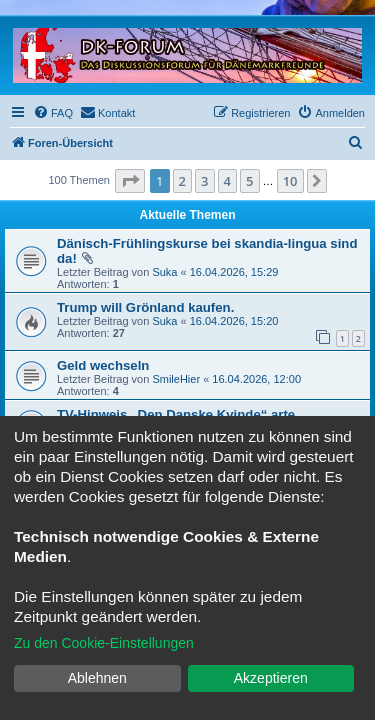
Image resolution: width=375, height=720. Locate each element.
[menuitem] (53, 113)
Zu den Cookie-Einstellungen (104, 643)
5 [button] (249, 181)
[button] (130, 181)
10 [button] (290, 181)
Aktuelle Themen (187, 215)
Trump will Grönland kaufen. (145, 307)
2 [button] (182, 181)
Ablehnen (97, 678)
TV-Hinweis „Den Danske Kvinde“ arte (176, 414)
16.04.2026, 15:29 (234, 272)
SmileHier (176, 379)
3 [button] (204, 181)
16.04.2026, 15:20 (234, 321)
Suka (164, 272)
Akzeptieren (271, 678)
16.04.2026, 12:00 (256, 379)
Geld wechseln (103, 365)
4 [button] (227, 181)
